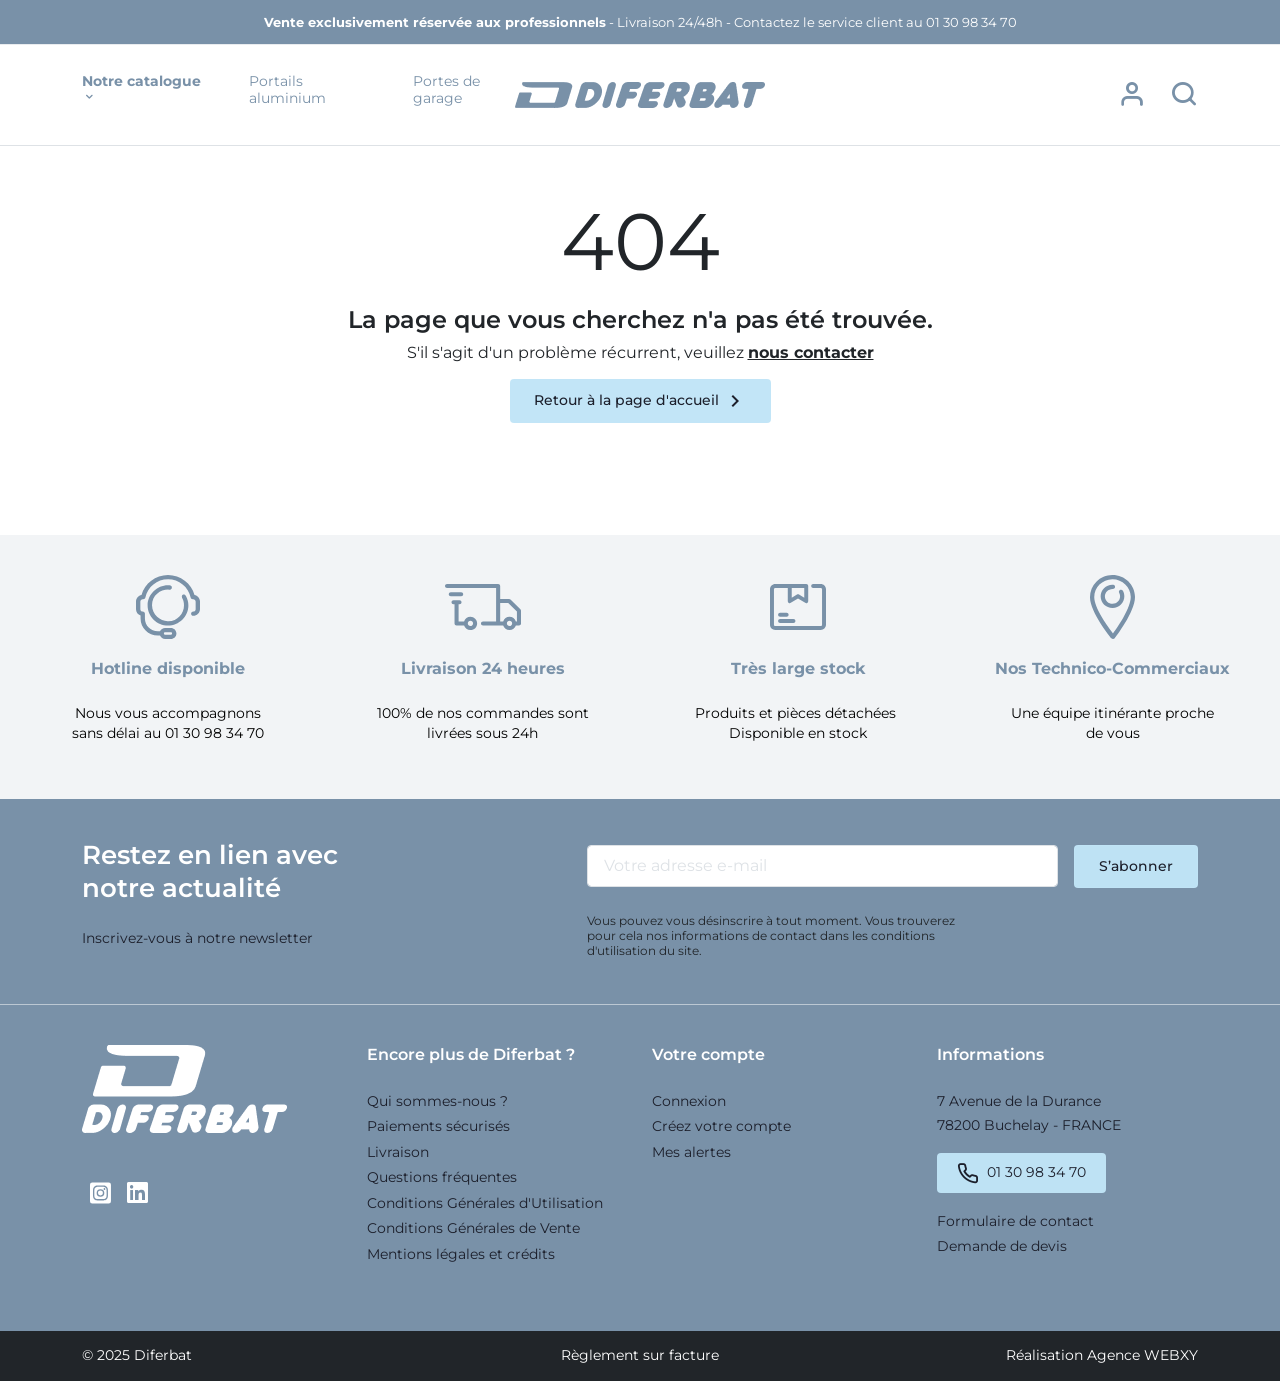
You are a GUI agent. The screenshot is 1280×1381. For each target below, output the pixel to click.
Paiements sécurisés (438, 1126)
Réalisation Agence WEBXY (1102, 1355)
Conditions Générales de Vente (473, 1228)
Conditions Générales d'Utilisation (485, 1203)
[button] (1132, 94)
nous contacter (811, 352)
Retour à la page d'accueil (640, 401)
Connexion (689, 1101)
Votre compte (708, 1054)
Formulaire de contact (1015, 1221)
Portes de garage (446, 90)
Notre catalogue (141, 89)
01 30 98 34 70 (1036, 1172)
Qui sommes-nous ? (437, 1101)
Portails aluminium (287, 90)
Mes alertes (691, 1152)
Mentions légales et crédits (461, 1254)
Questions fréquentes (442, 1177)
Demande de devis (1002, 1246)
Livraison (398, 1152)
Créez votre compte (721, 1126)
